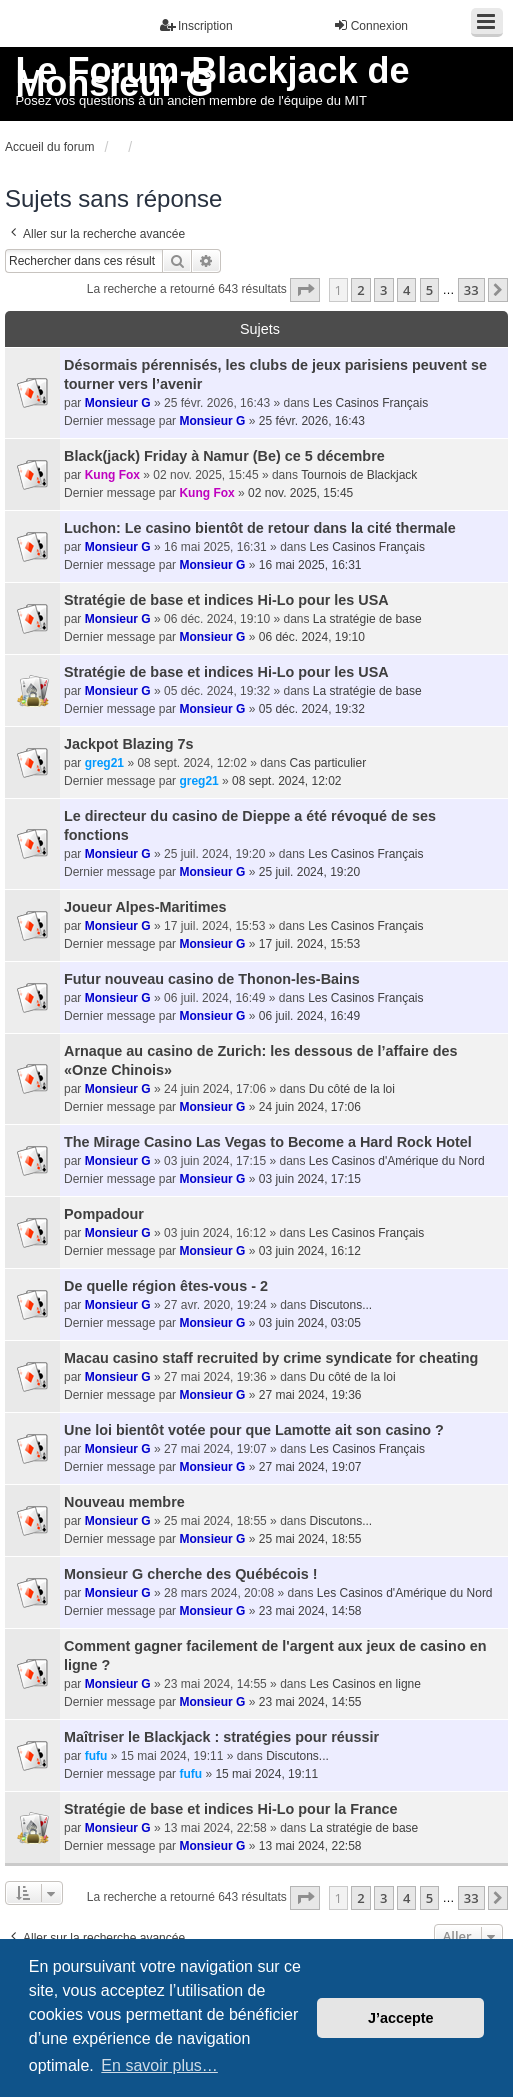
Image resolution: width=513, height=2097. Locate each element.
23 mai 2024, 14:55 (310, 1702)
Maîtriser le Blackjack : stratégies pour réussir (221, 1737)
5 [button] (429, 290)
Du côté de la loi (352, 1089)
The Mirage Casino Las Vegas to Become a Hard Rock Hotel (268, 1142)
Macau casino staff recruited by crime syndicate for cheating (271, 1358)
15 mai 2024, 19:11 (266, 1774)
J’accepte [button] (401, 2018)
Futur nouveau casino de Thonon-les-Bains (212, 979)
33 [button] (471, 290)
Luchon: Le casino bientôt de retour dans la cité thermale (260, 528)
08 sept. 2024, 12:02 (286, 781)
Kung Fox (112, 475)
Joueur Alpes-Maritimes (145, 907)
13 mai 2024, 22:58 (310, 1846)
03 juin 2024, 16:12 (310, 1251)
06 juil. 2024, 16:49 (309, 1016)
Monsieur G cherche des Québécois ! (191, 1574)
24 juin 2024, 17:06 (310, 1107)
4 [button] (406, 290)
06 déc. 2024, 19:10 (312, 637)
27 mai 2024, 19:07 (310, 1467)
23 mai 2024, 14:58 (310, 1611)
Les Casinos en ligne (365, 1684)
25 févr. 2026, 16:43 (312, 421)
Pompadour (104, 1214)
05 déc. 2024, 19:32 (312, 709)
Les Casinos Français (370, 403)
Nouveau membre (124, 1502)
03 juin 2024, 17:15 (310, 1179)
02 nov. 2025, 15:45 (300, 493)
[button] (305, 290)
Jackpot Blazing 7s (129, 744)
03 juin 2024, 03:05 (310, 1323)
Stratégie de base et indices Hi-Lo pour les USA (226, 600)
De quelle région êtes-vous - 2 (166, 1286)
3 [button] (383, 290)
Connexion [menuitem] (370, 25)
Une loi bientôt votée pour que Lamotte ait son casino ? (254, 1430)
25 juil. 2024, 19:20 (309, 872)
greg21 (104, 763)
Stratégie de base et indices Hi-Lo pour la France (230, 1809)
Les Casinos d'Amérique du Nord (397, 1161)
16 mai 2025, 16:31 (310, 565)
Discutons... (341, 1305)
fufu (96, 1756)
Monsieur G (118, 403)
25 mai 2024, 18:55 (310, 1539)
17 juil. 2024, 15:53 (309, 944)
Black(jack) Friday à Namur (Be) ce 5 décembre (224, 456)
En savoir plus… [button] (159, 2065)
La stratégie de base (367, 619)
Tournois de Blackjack (359, 475)
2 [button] (360, 290)
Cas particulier (328, 763)
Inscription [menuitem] (196, 25)
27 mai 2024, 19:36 (310, 1395)
